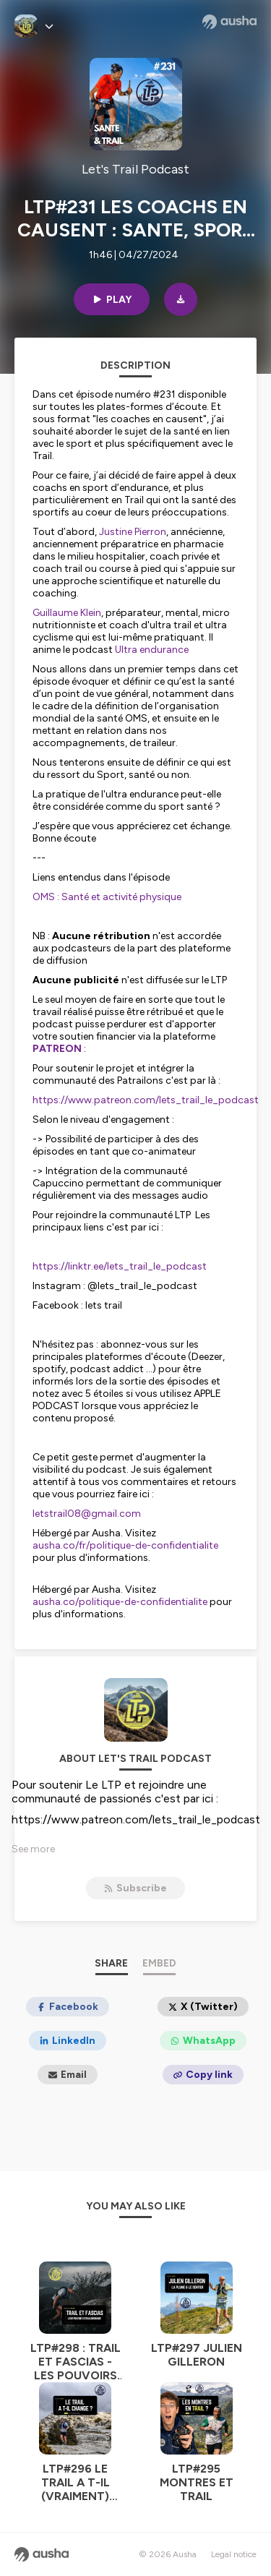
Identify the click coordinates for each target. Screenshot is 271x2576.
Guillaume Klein (67, 613)
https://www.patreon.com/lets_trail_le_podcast (146, 1100)
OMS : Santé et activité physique (107, 897)
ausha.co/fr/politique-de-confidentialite (125, 1545)
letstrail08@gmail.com (87, 1513)
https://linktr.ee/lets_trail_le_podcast (120, 1266)
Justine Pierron (132, 532)
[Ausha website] (229, 21)
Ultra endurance (152, 649)
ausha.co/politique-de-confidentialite (120, 1602)
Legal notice (234, 2554)
